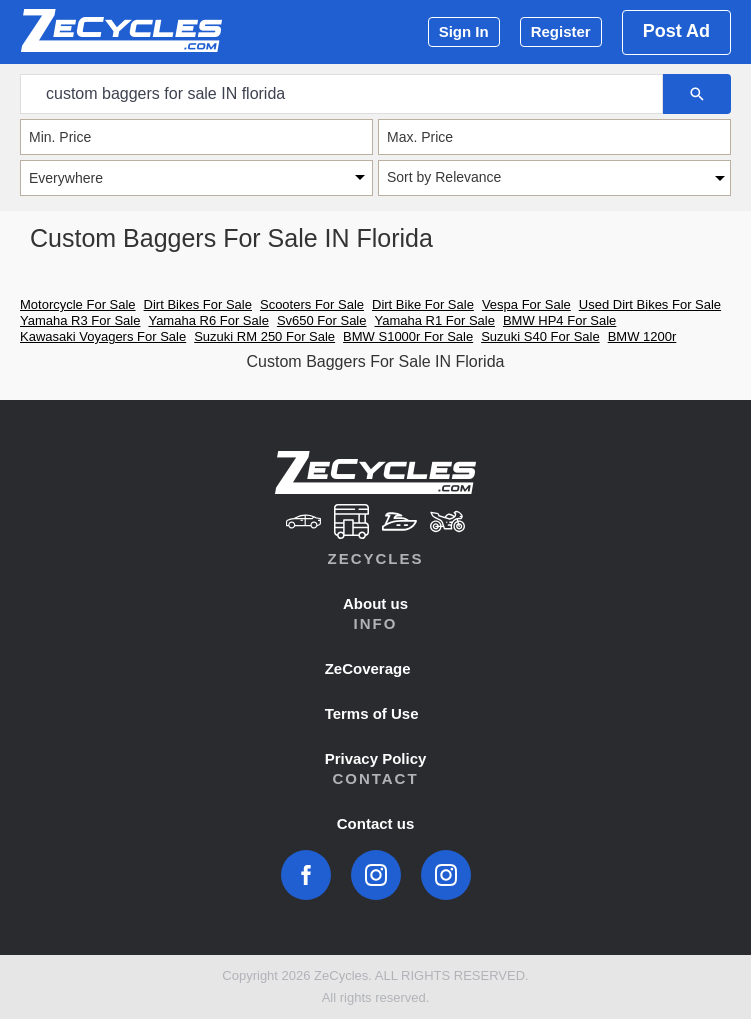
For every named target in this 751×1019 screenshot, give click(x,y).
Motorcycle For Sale (78, 304)
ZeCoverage (368, 668)
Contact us (376, 823)
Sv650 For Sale (322, 320)
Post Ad (676, 31)
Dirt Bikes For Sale (198, 304)
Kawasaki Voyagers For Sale (103, 336)
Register (561, 31)
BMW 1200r (642, 336)
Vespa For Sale (526, 304)
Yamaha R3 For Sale (80, 320)
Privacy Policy (376, 758)
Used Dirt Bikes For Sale (650, 304)
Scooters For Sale (312, 304)
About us (375, 603)
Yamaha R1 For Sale (434, 320)
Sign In (464, 31)
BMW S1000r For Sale (408, 336)
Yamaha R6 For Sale (208, 320)
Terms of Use (372, 713)
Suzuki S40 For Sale (540, 336)
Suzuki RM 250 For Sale (264, 336)
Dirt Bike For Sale (423, 304)
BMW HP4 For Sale (559, 320)
